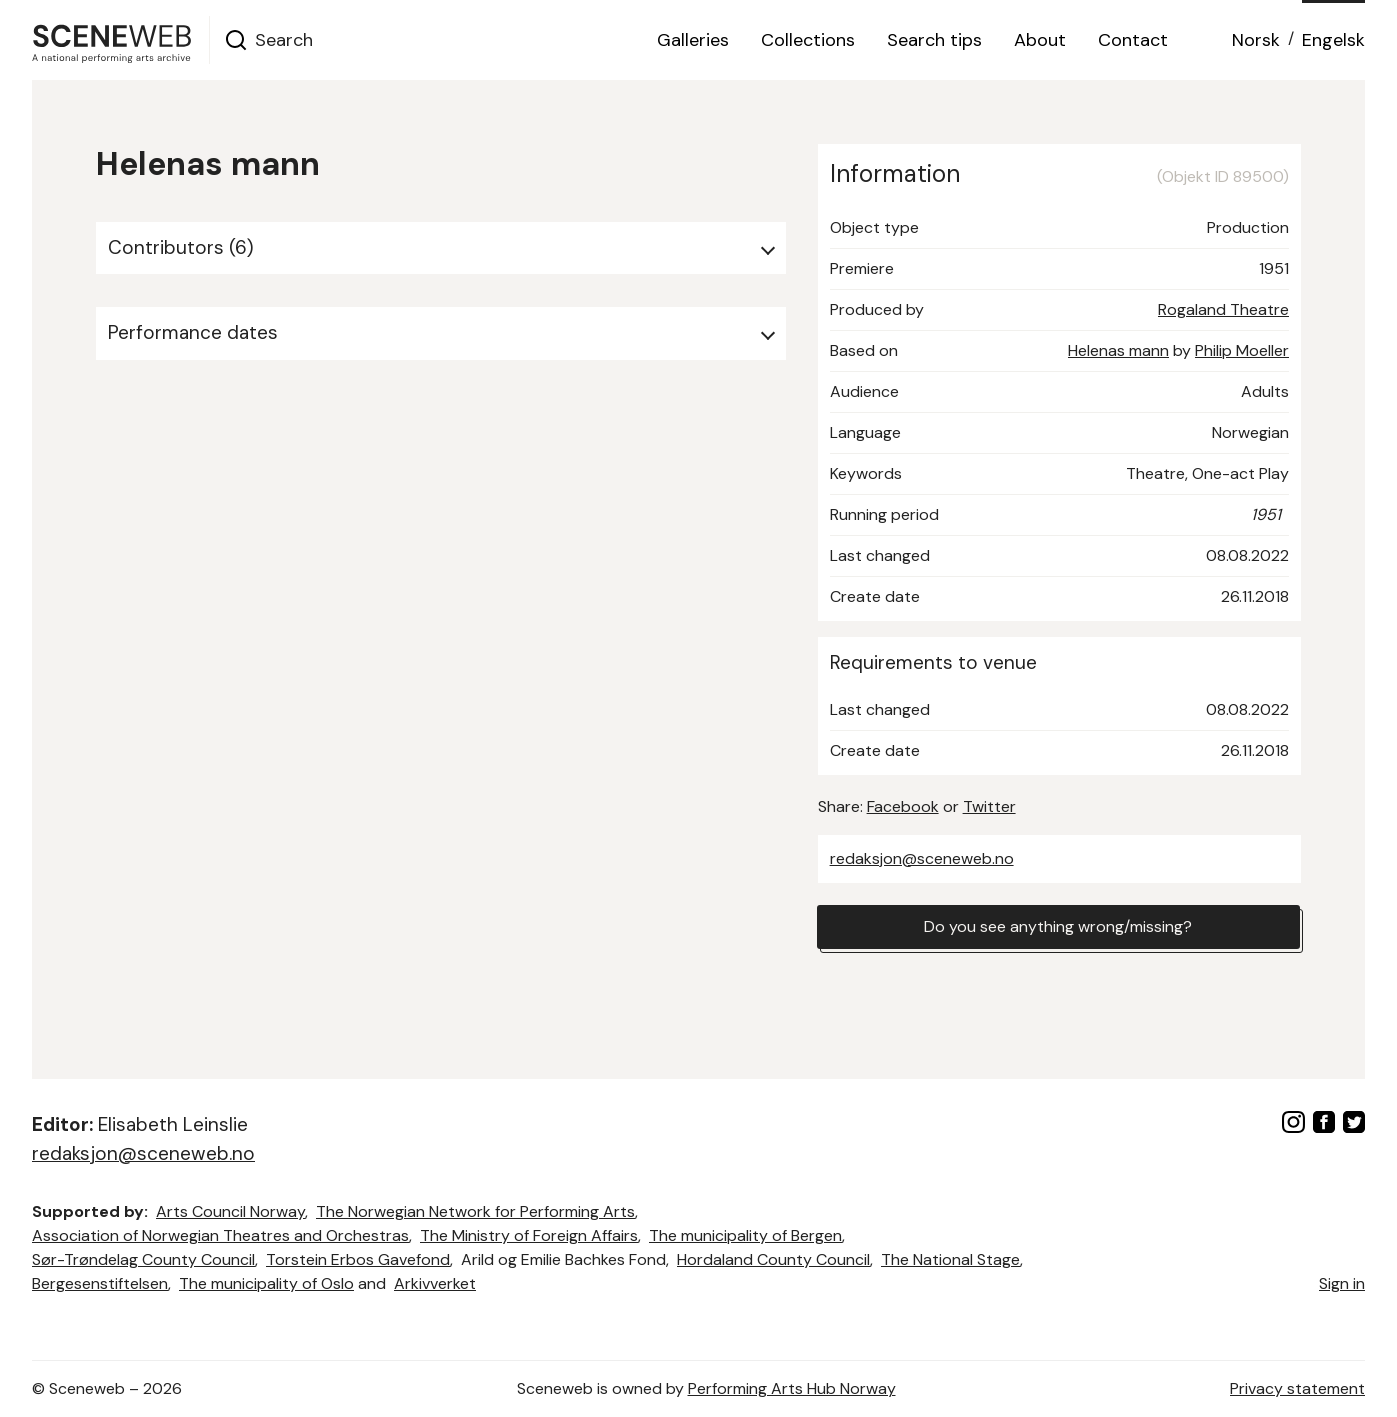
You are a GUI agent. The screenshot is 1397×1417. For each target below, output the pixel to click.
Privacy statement (1297, 1388)
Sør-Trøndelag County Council (143, 1259)
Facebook (903, 806)
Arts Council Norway (230, 1211)
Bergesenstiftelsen (100, 1283)
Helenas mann (1118, 350)
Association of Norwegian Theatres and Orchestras (220, 1235)
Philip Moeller (1242, 350)
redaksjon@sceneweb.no (922, 858)
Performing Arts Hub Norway (792, 1388)
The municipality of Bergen (745, 1235)
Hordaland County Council (773, 1259)
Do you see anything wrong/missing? (1058, 926)
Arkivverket (435, 1283)
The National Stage (950, 1259)
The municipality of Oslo (266, 1283)
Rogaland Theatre (1223, 309)
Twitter (989, 806)
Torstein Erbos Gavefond (358, 1259)
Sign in (1342, 1283)
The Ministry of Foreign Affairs (529, 1235)
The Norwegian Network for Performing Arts (475, 1211)
